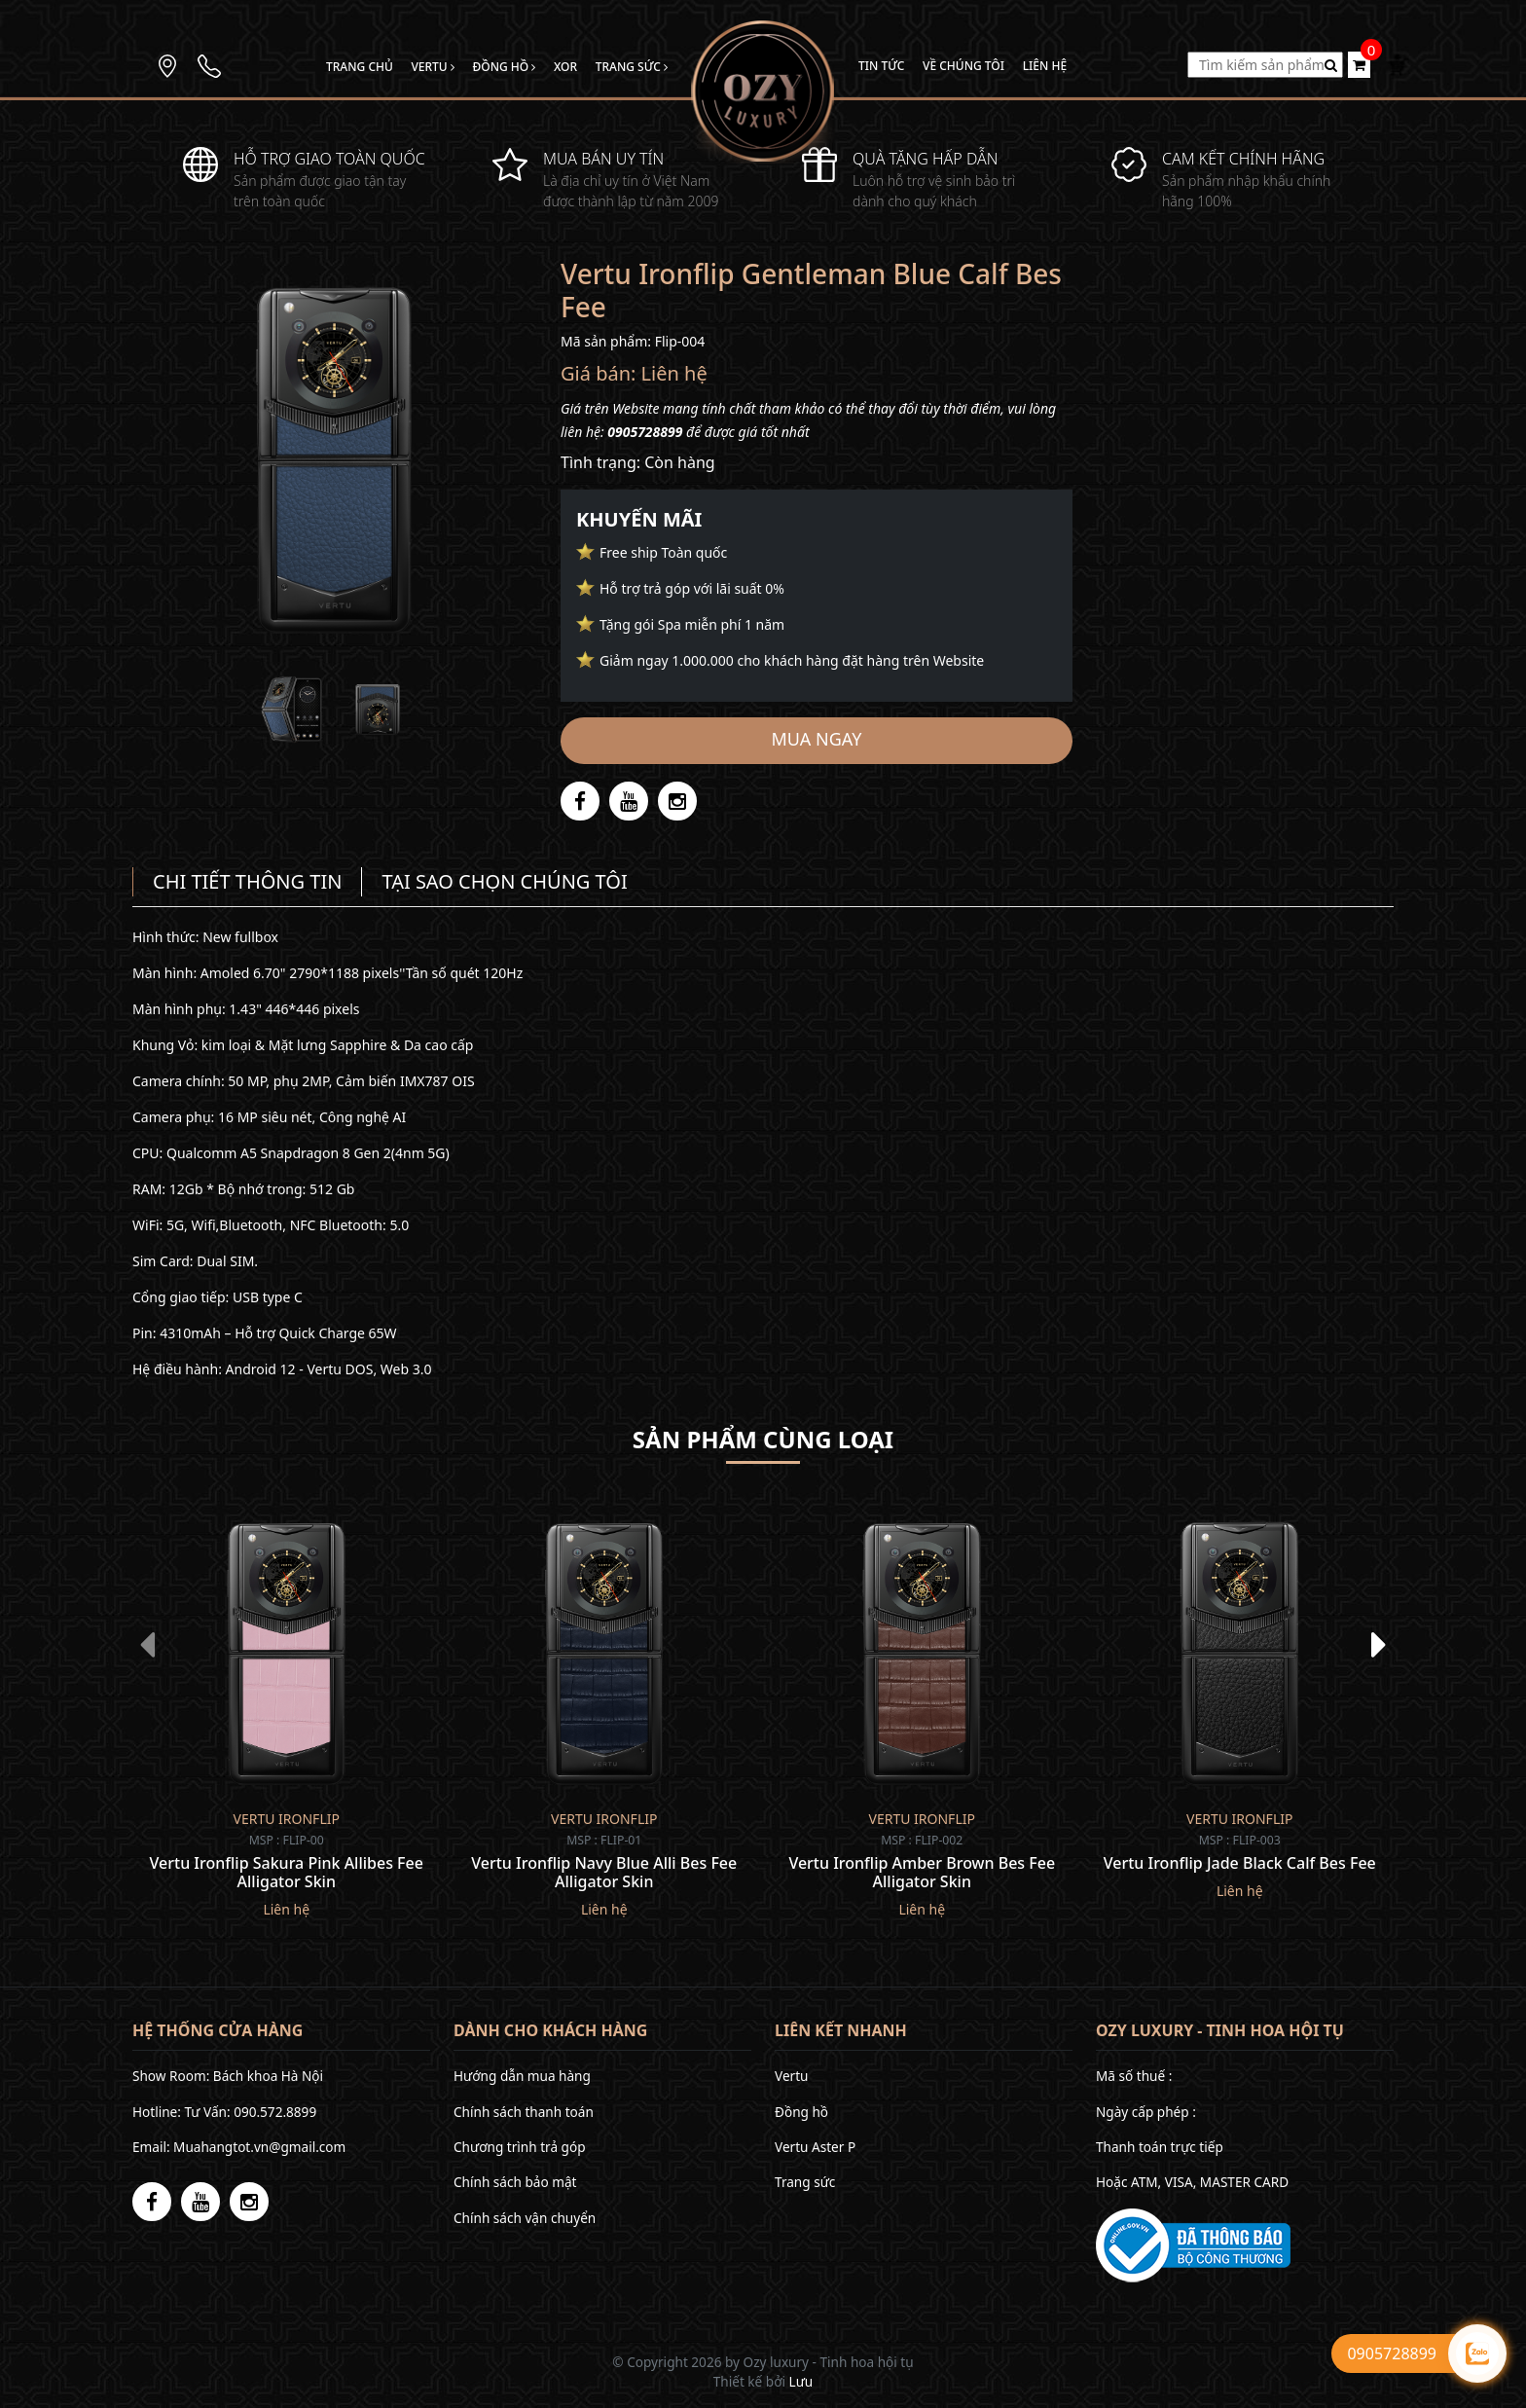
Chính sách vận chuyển (525, 2217)
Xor (565, 66)
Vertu (432, 66)
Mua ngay (817, 738)
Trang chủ (359, 66)
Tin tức (881, 65)
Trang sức (632, 66)
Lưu (801, 2381)
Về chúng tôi (963, 65)
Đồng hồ (503, 66)
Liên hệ (1045, 65)
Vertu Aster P (815, 2146)
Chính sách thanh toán (524, 2111)
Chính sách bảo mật (515, 2181)
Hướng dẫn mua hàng (522, 2075)
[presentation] (147, 1644)
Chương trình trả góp (520, 2146)
